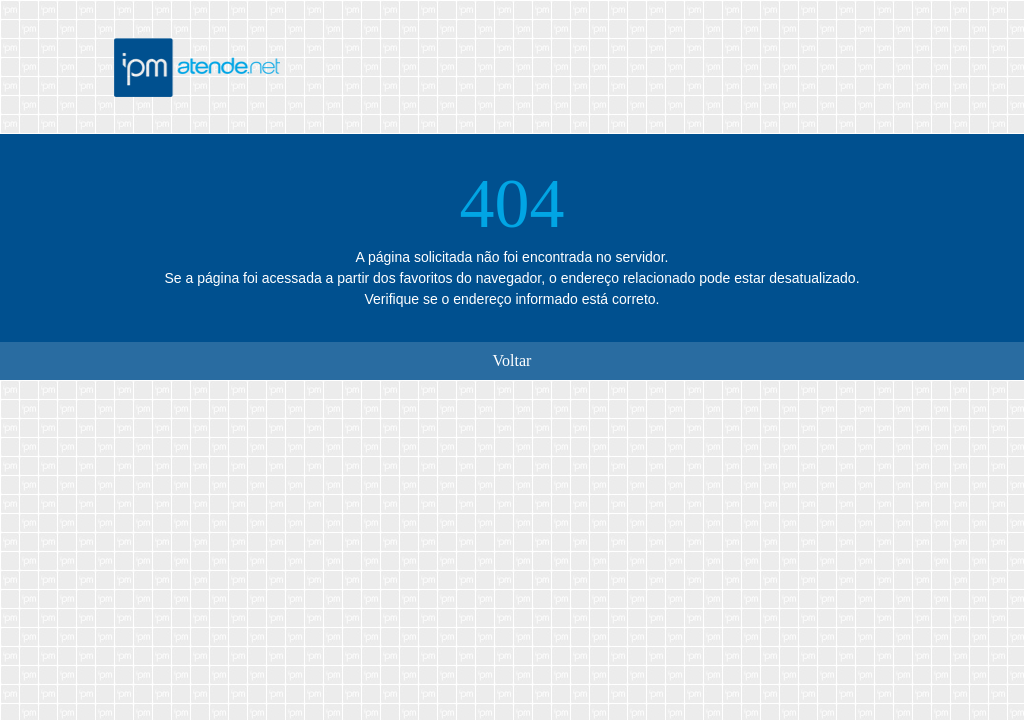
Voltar (512, 360)
